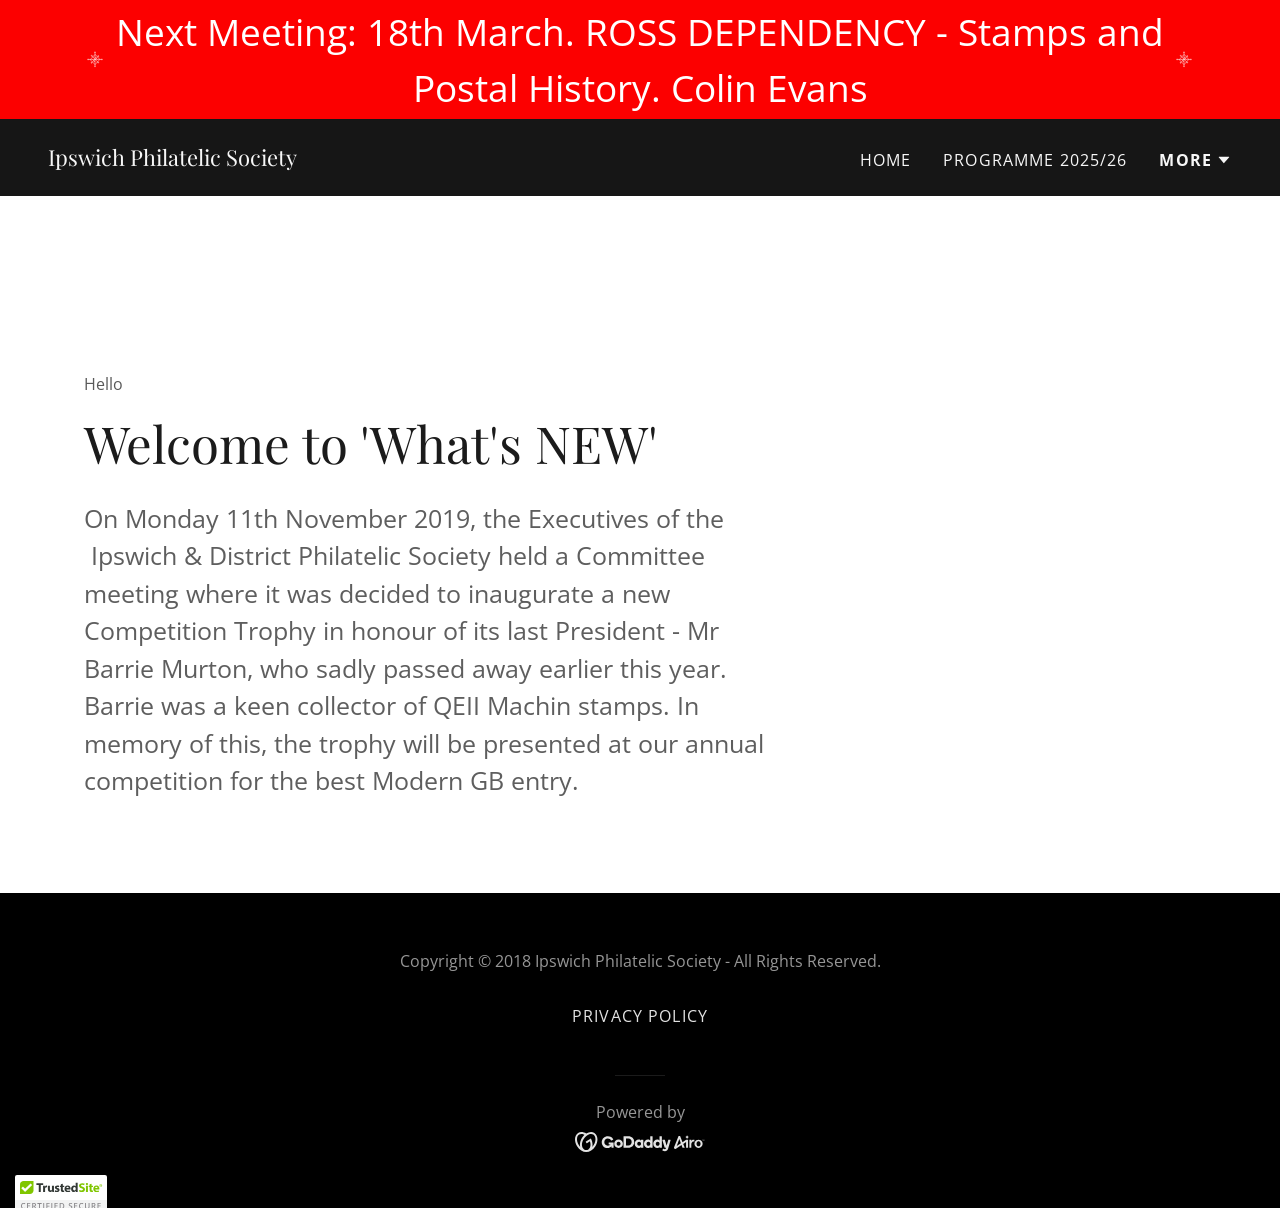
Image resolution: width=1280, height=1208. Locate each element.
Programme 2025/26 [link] (1035, 160)
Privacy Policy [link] (640, 1016)
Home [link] (886, 160)
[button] (1195, 160)
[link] (172, 159)
